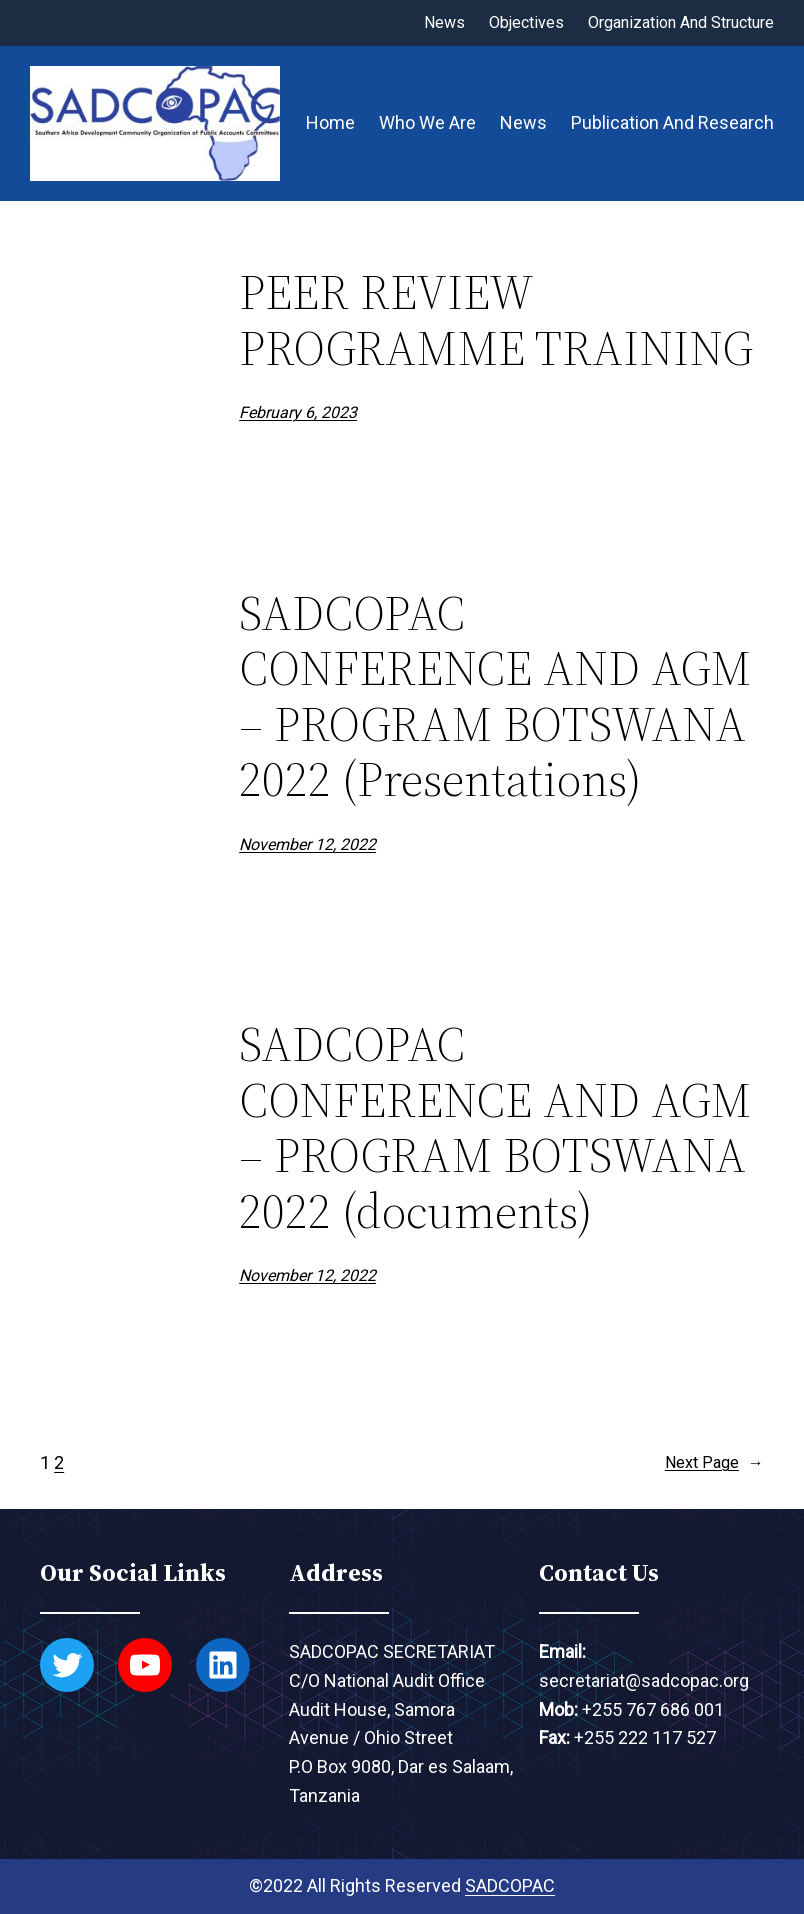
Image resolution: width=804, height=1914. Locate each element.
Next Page (714, 1463)
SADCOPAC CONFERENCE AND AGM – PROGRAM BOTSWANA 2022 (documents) (495, 1128)
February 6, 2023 (298, 412)
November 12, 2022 (307, 844)
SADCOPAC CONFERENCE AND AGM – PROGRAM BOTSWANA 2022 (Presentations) (495, 697)
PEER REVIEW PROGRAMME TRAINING (496, 320)
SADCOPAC (510, 1885)
